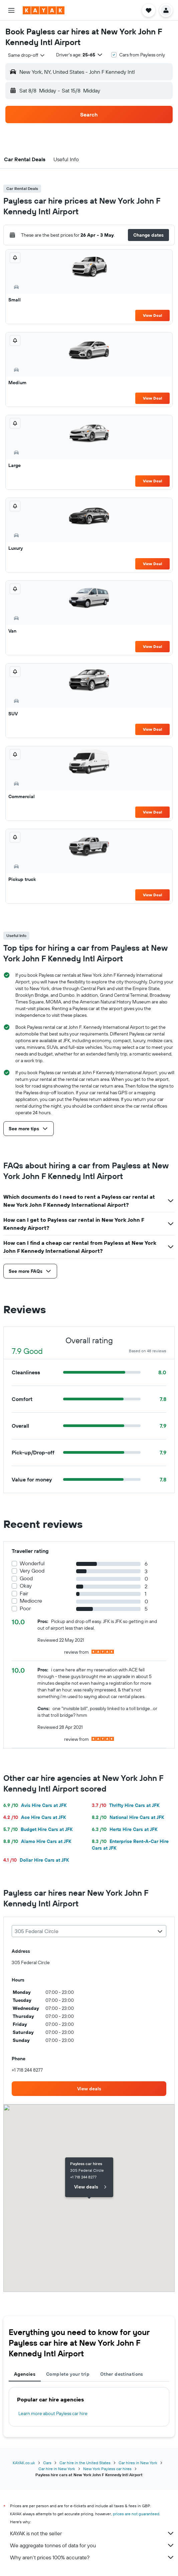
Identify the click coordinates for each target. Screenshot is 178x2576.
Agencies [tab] (24, 2374)
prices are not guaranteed (136, 2513)
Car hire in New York (56, 2468)
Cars (47, 2462)
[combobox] (26, 55)
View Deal (152, 315)
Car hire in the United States (85, 2462)
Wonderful (32, 1563)
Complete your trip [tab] (68, 2374)
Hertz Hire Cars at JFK (124, 1829)
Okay (26, 1586)
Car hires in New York (138, 2462)
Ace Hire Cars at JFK (34, 1817)
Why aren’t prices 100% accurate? (92, 2557)
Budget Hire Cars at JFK (37, 1829)
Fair (24, 1593)
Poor (25, 1608)
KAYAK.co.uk (24, 2462)
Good (26, 1578)
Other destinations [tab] (121, 2374)
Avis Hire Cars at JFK (34, 1805)
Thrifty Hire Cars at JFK (125, 1805)
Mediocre (31, 1601)
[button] (11, 10)
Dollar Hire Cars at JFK (36, 1860)
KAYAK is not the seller (92, 2533)
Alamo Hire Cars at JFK (37, 1841)
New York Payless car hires (107, 2468)
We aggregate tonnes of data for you (92, 2545)
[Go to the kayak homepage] (43, 10)
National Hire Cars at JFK (128, 1817)
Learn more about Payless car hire (52, 2413)
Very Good (32, 1571)
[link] (89, 2088)
